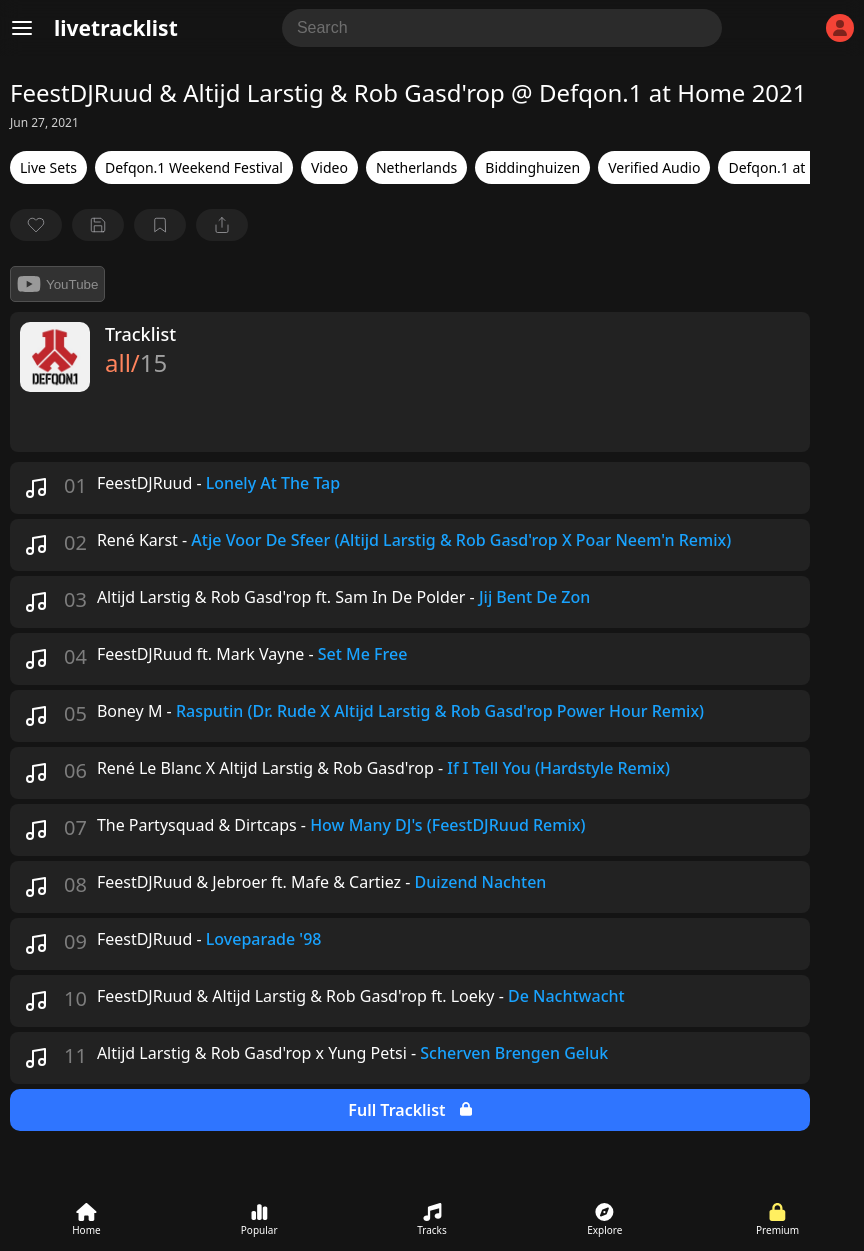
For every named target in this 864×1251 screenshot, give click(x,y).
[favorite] (36, 225)
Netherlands (416, 167)
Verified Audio (654, 167)
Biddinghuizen (532, 167)
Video (329, 167)
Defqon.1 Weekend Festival (194, 167)
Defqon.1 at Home (788, 167)
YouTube (57, 284)
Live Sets (48, 167)
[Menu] (22, 28)
